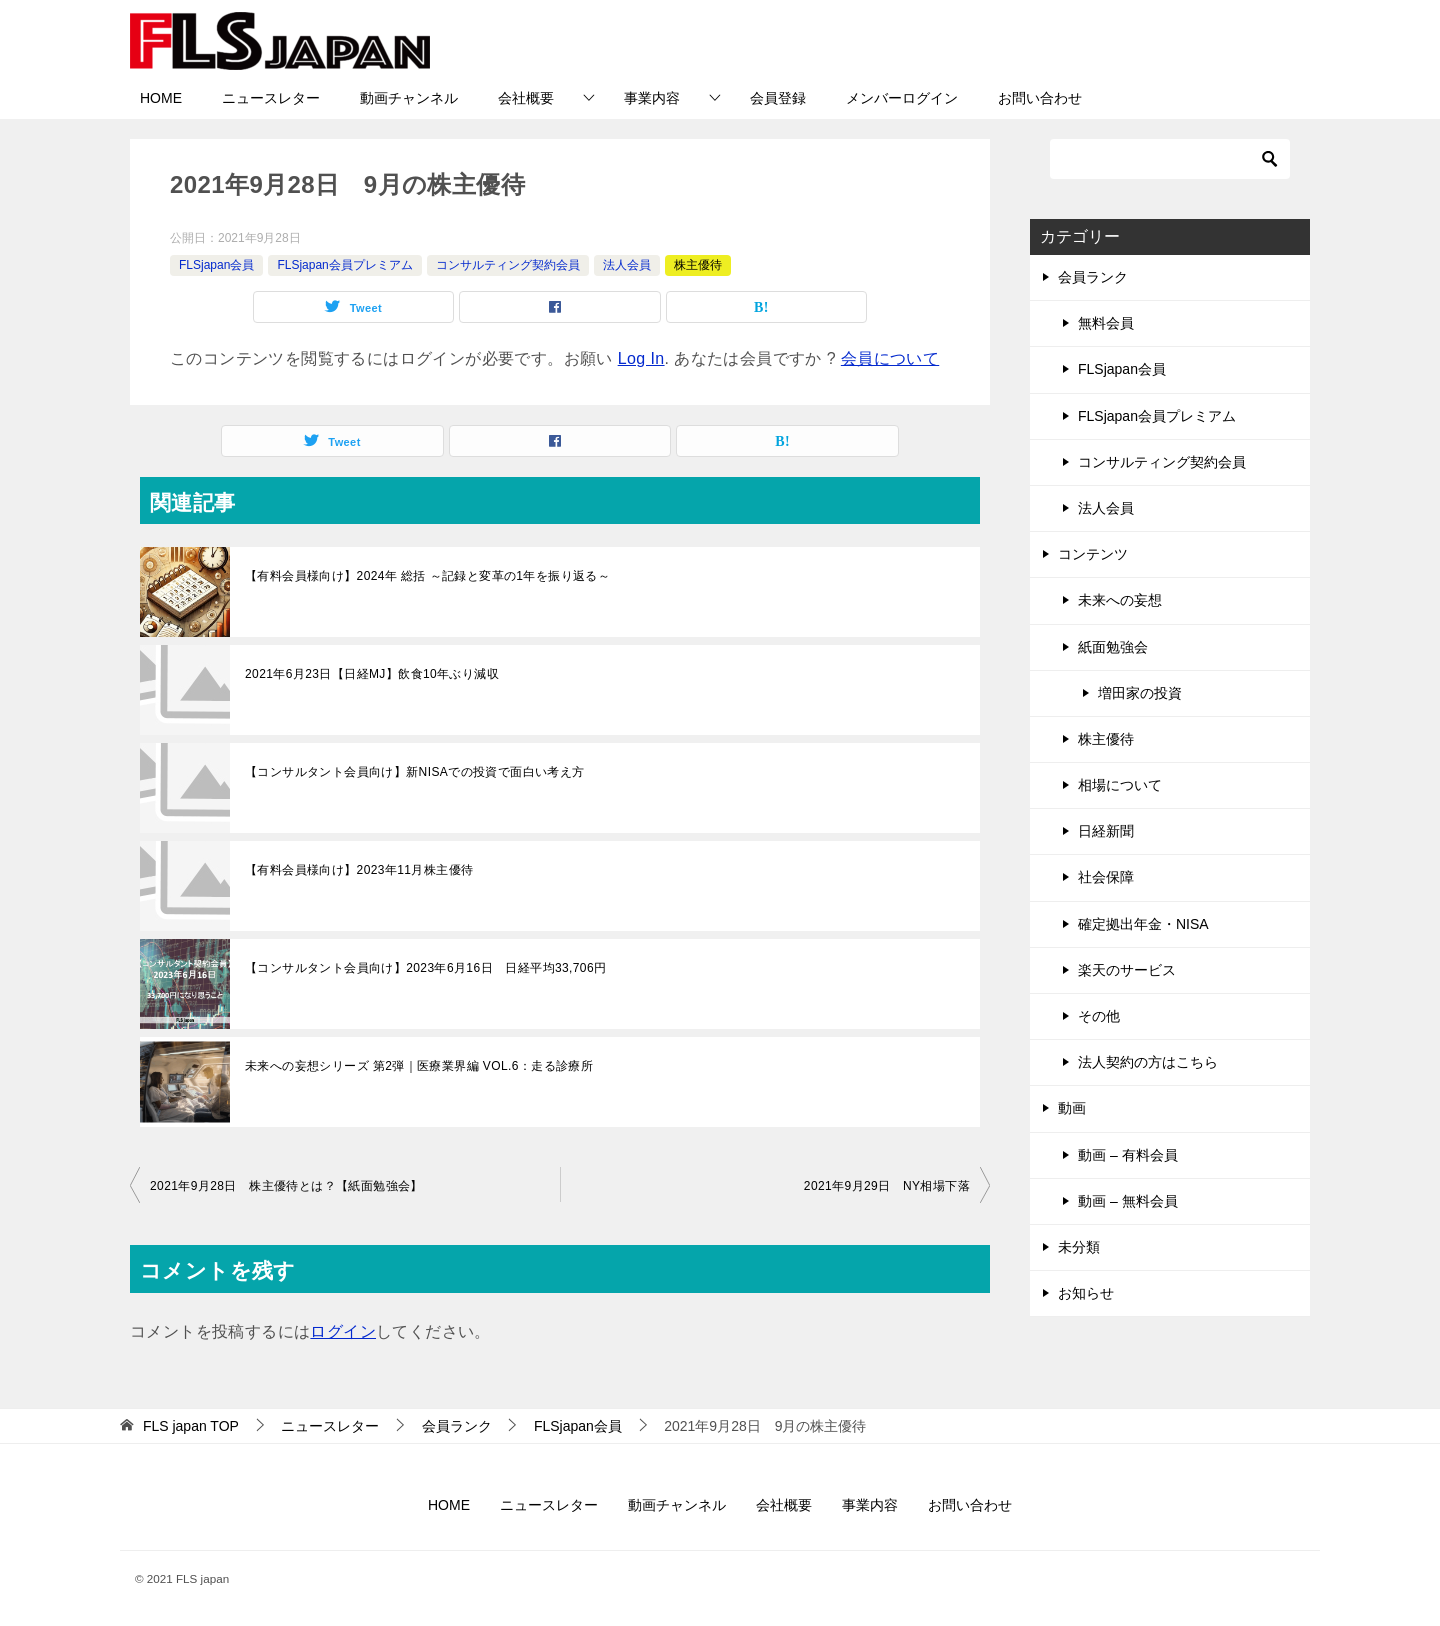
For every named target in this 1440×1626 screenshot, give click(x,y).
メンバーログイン (902, 98)
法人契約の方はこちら (1148, 1062)
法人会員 (627, 265)
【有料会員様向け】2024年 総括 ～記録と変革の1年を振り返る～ (427, 576)
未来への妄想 (1120, 600)
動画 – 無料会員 (1128, 1201)
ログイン (343, 1331)
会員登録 (778, 98)
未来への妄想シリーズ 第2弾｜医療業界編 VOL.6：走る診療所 (419, 1066)
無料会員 (1106, 323)
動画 (1072, 1108)
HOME (161, 98)
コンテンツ (1093, 554)
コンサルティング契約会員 (508, 265)
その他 (1099, 1016)
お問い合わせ (1040, 98)
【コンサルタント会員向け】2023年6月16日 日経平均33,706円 (425, 968)
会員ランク (1093, 277)
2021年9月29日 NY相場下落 (887, 1186)
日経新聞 (1106, 831)
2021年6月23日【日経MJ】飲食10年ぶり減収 (372, 674)
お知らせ (1086, 1293)
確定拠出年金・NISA (1143, 924)
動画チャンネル (409, 98)
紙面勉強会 (1113, 647)
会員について (890, 358)
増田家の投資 (1140, 693)
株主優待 (698, 265)
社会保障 (1106, 877)
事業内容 (652, 98)
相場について (1120, 785)
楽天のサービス (1127, 970)
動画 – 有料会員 (1128, 1155)
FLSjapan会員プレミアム (344, 265)
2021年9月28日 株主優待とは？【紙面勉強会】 (286, 1186)
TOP (191, 1426)
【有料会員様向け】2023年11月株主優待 (359, 870)
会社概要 (526, 98)
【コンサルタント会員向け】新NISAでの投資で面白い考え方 (415, 772)
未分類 (1079, 1247)
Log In (641, 358)
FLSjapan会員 (216, 265)
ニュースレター (271, 98)
